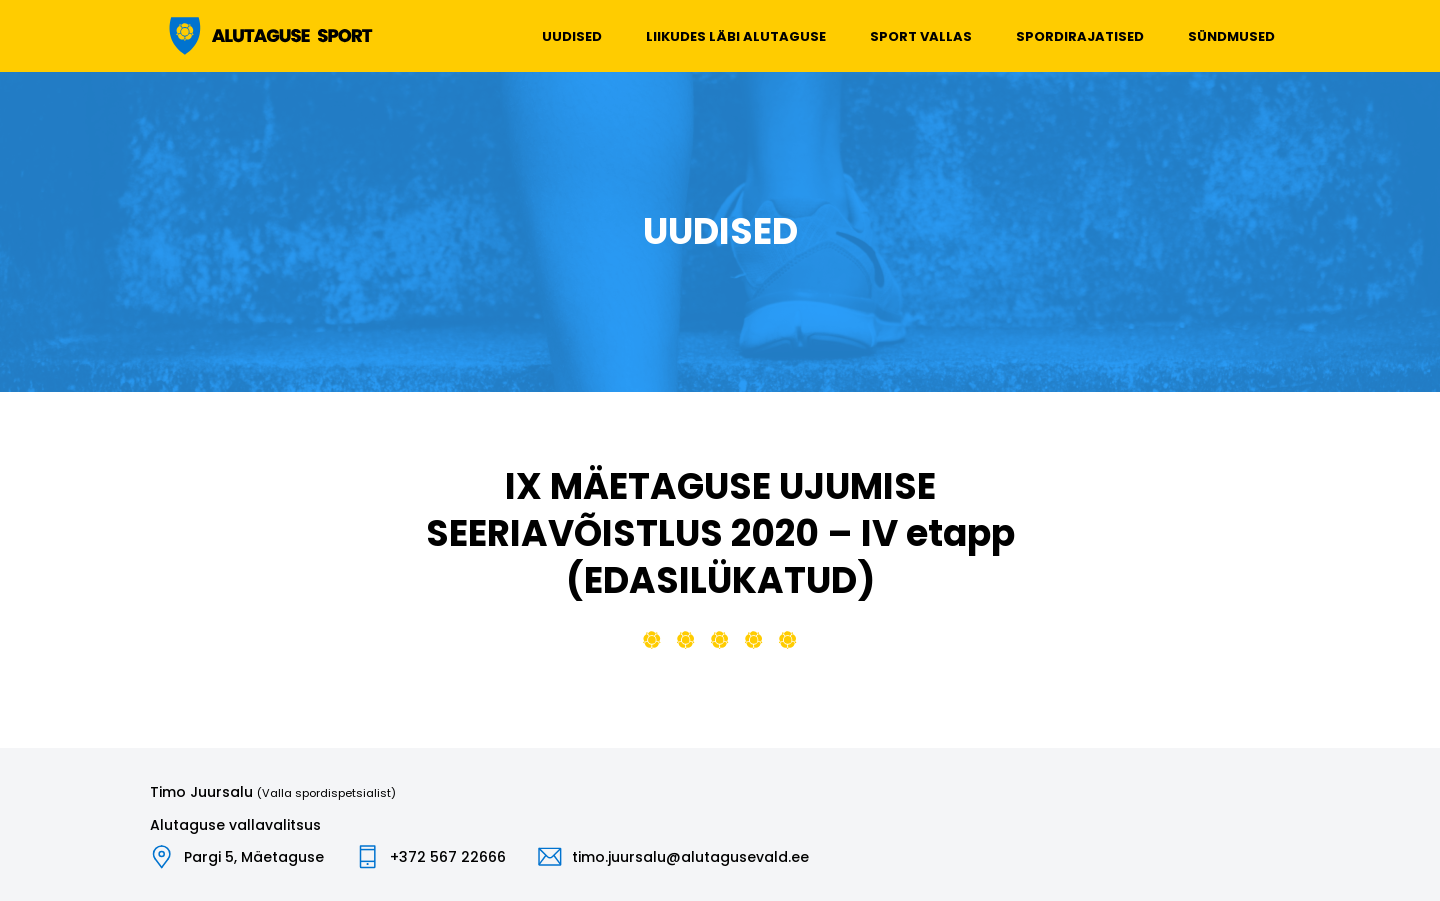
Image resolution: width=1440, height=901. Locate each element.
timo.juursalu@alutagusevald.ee (690, 857)
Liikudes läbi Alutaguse (736, 36)
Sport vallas (921, 36)
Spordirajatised (1080, 36)
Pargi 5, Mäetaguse (254, 857)
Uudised (572, 36)
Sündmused (1231, 36)
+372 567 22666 (448, 857)
